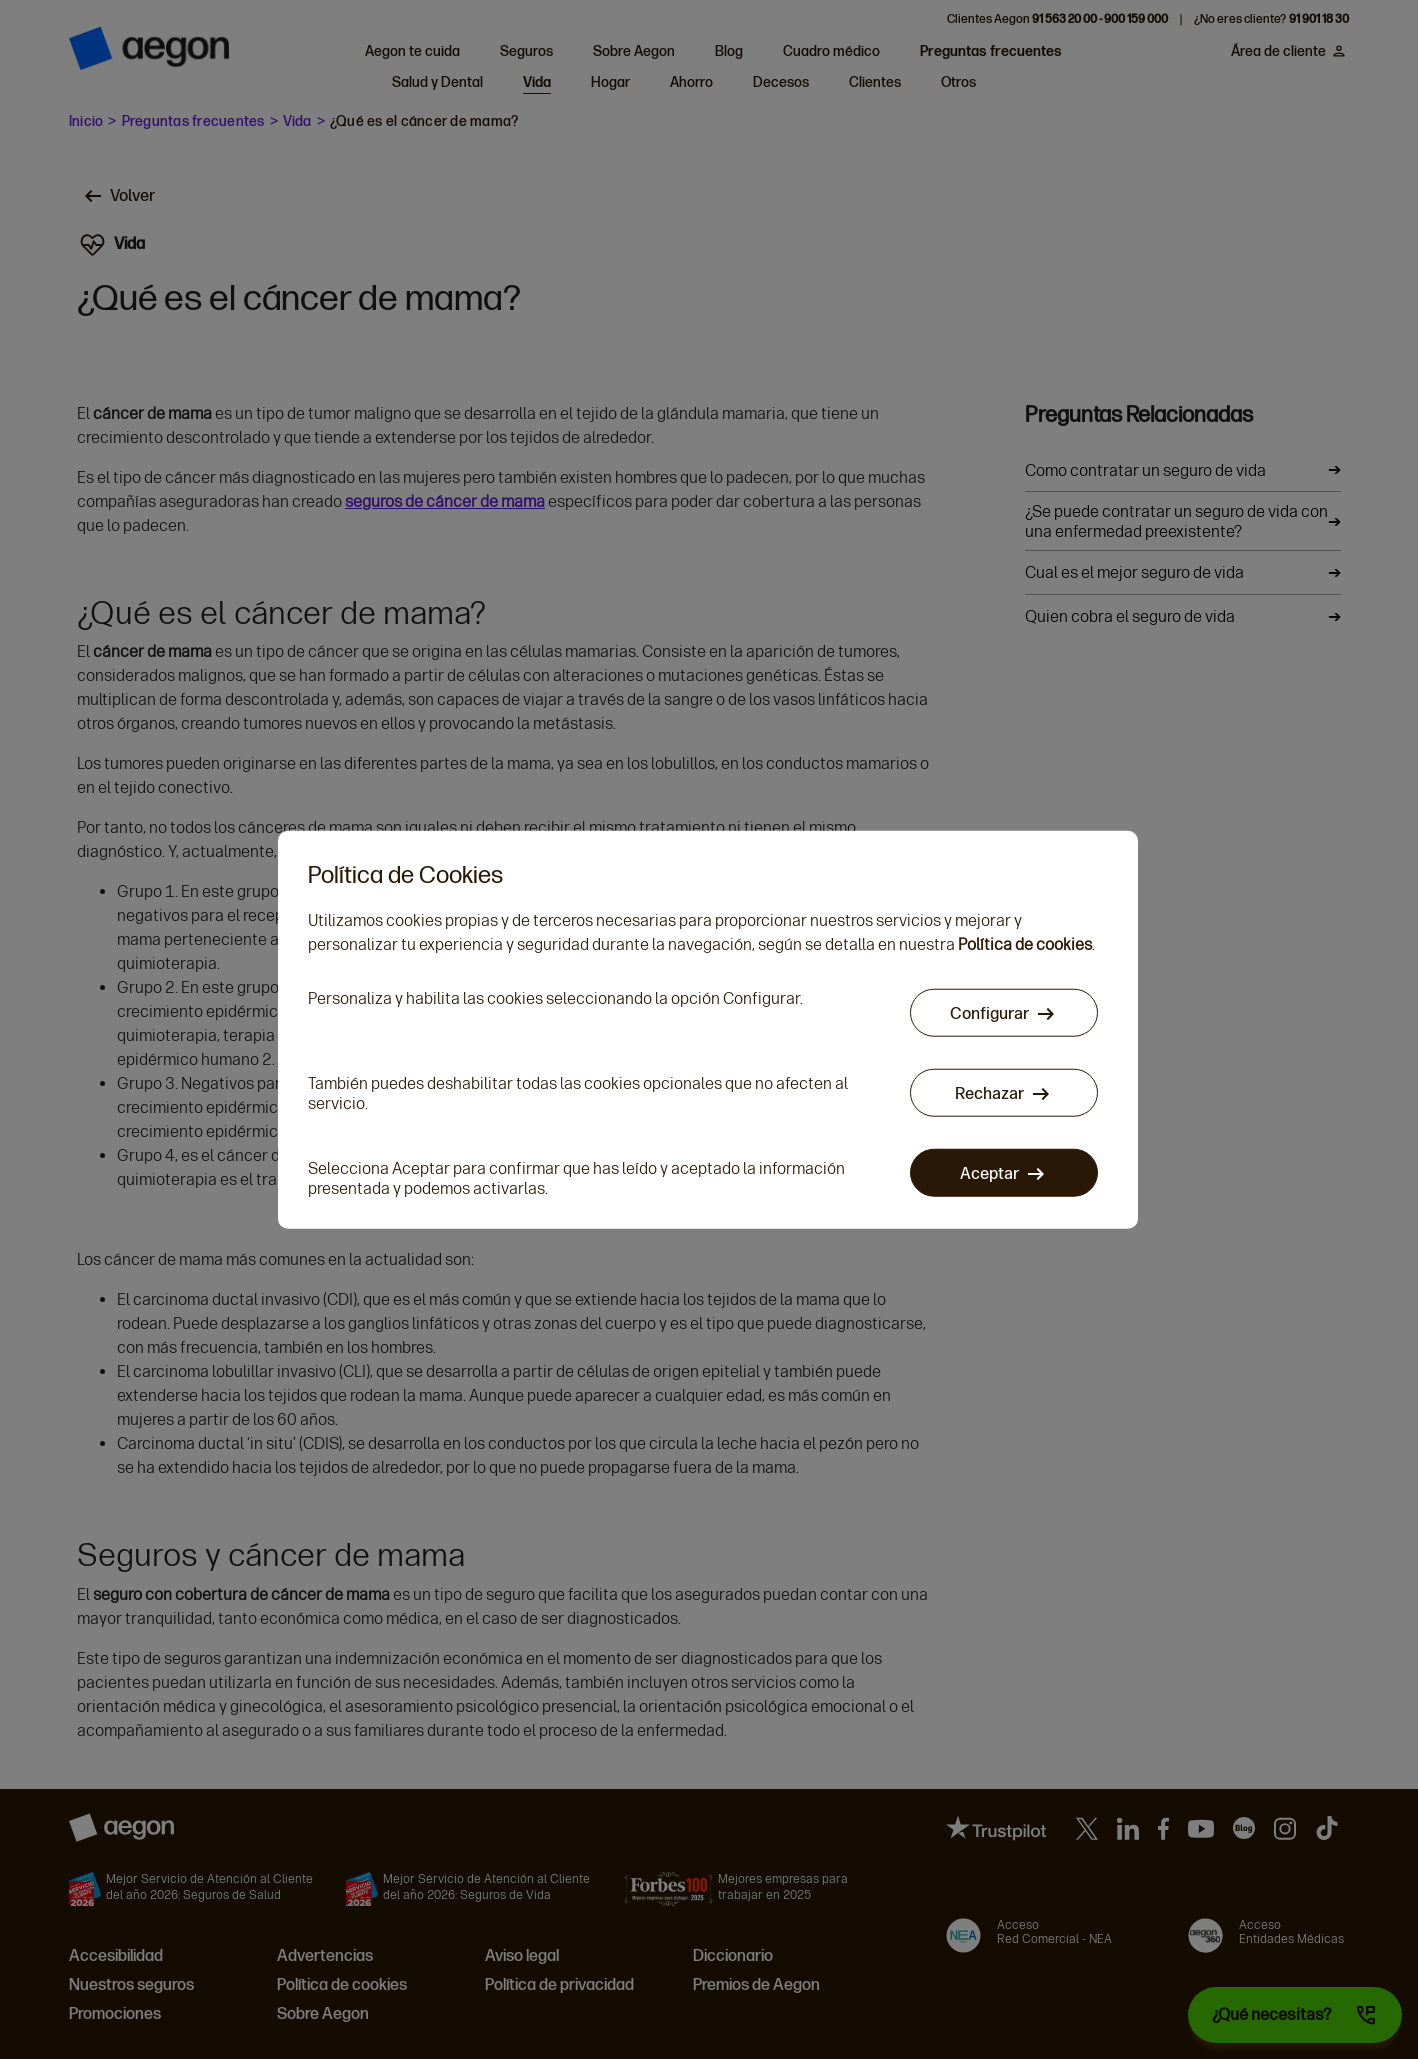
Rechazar (990, 1094)
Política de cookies (1025, 945)
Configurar (990, 1014)
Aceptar (990, 1174)
